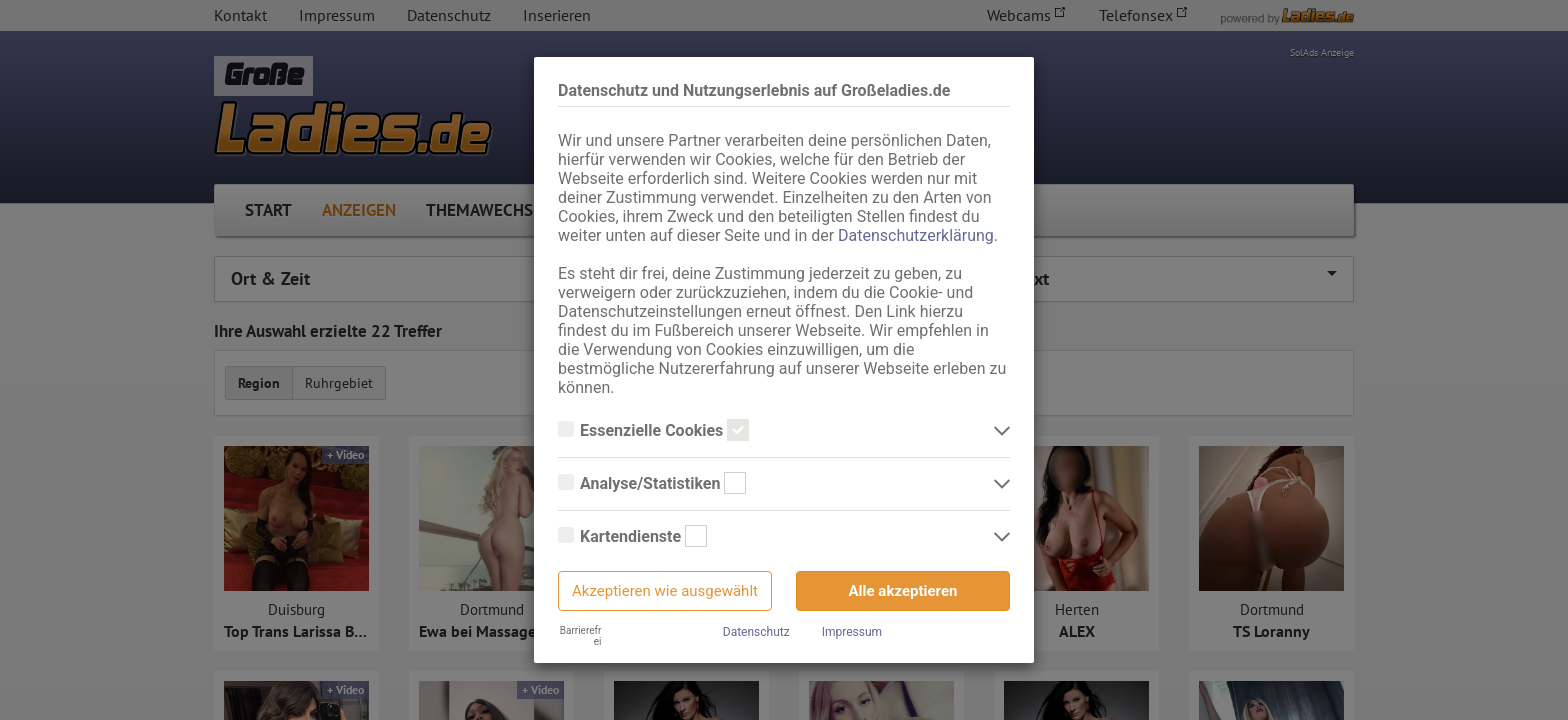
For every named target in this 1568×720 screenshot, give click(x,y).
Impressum (852, 632)
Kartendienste (632, 537)
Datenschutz (756, 632)
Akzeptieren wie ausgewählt (665, 591)
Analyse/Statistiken (652, 484)
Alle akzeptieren (903, 591)
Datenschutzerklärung (916, 235)
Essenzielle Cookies (653, 431)
